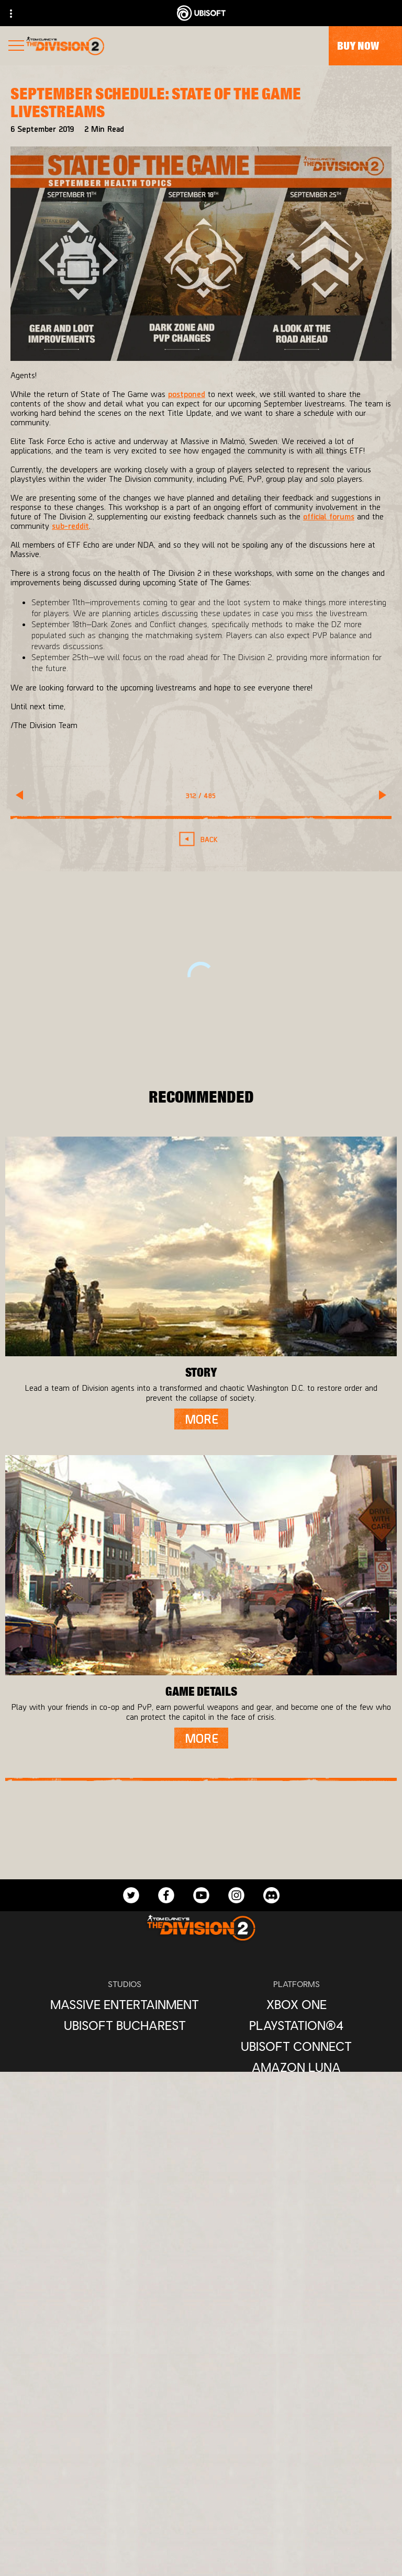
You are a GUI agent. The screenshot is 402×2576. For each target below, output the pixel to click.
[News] (201, 2498)
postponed (186, 394)
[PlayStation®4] (296, 2025)
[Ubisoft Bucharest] (124, 2025)
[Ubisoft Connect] (201, 2456)
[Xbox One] (296, 2004)
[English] (201, 2304)
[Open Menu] (16, 46)
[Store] (201, 2435)
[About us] (201, 2477)
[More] (201, 1419)
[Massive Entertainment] (124, 2004)
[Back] (201, 839)
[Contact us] (201, 2556)
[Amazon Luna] (296, 2067)
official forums (328, 516)
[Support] (201, 2519)
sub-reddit (70, 525)
